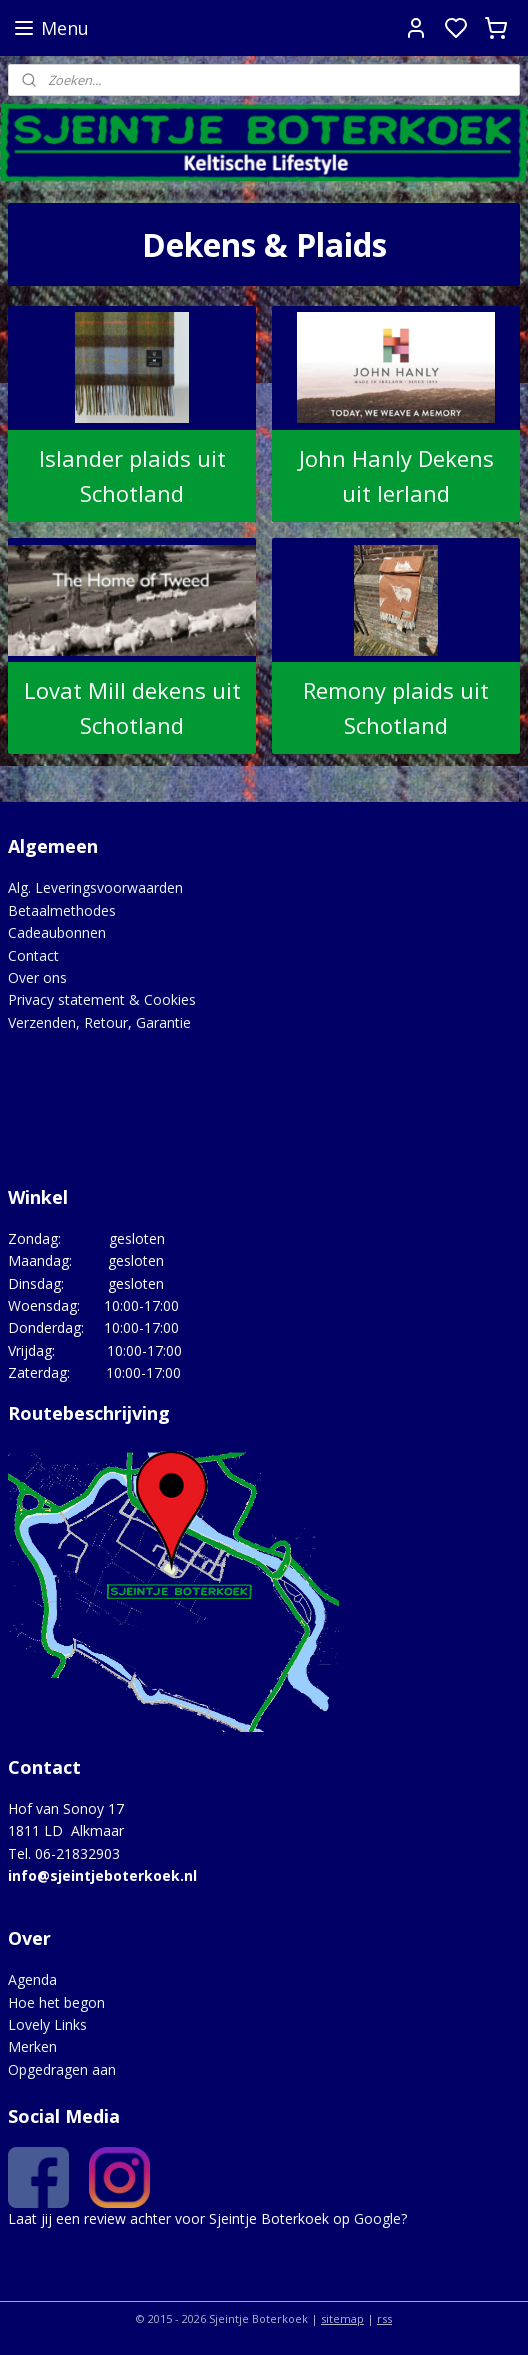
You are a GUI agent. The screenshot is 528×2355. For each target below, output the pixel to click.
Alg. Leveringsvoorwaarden (95, 887)
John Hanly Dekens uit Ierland (396, 475)
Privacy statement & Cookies (102, 999)
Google (377, 2218)
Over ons (37, 977)
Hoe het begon (56, 2002)
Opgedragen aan (62, 2069)
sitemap (342, 2318)
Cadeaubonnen (57, 932)
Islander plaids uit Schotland (132, 475)
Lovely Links (47, 2024)
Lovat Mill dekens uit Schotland (132, 707)
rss (384, 2318)
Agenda (32, 1979)
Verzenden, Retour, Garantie (99, 1022)
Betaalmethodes (62, 910)
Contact (33, 955)
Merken (32, 2046)
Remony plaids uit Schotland (396, 707)
